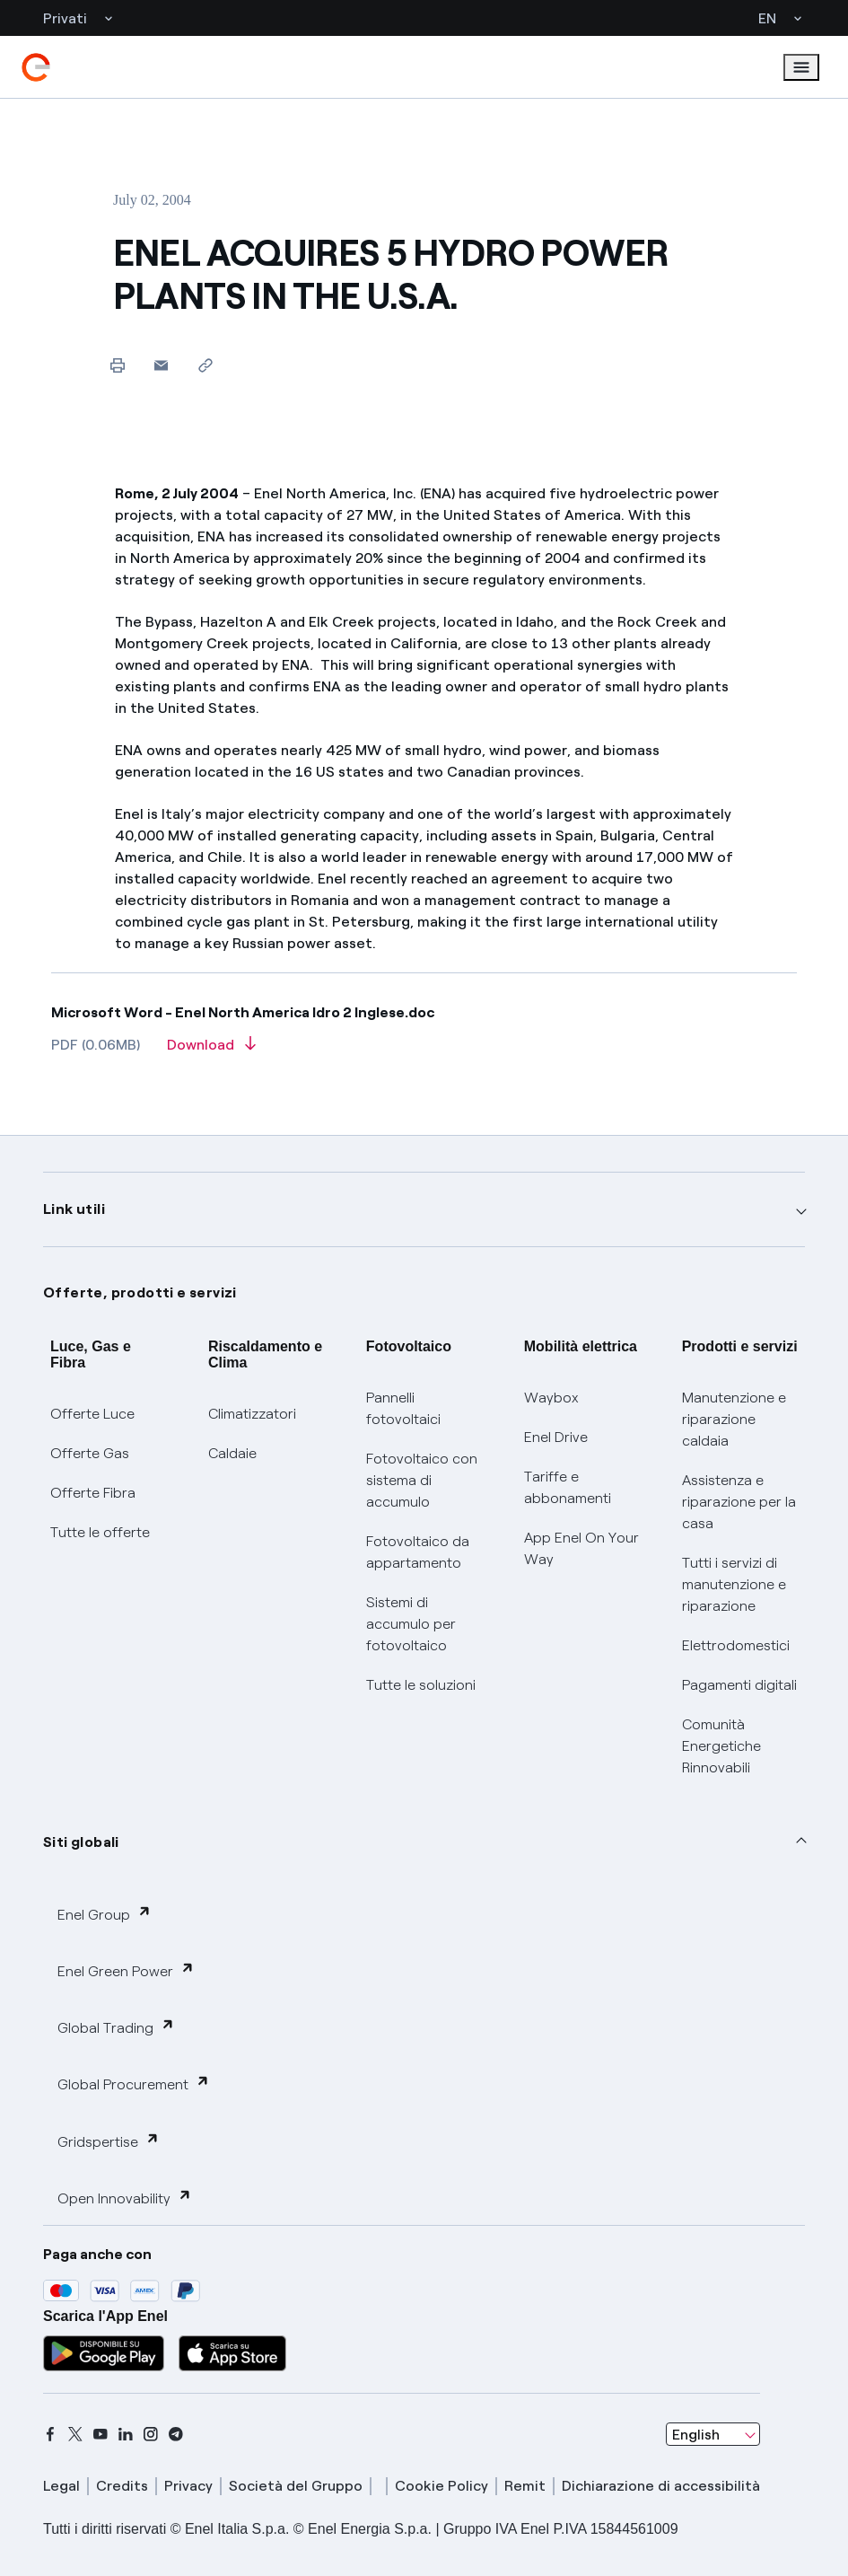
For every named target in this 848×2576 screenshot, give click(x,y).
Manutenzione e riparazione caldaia (734, 1419)
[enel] (36, 67)
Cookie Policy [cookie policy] (441, 2485)
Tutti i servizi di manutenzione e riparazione (734, 1584)
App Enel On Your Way (581, 1548)
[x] (75, 2434)
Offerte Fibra (93, 1492)
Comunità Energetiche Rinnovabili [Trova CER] (721, 1746)
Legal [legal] (61, 2485)
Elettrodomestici (736, 1645)
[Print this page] (117, 365)
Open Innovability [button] (124, 2197)
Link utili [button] (74, 1209)
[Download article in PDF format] (211, 1050)
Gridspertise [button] (108, 2141)
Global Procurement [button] (133, 2083)
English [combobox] (696, 2434)
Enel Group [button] (104, 1913)
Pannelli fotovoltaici (403, 1408)
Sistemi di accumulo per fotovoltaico (411, 1624)
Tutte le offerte (100, 1532)
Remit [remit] (525, 2485)
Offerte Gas (89, 1453)
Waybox (551, 1397)
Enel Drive (556, 1437)
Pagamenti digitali (739, 1684)
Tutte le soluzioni (421, 1684)
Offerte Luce (92, 1413)
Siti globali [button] (81, 1842)
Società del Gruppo (296, 2485)
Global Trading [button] (116, 2027)
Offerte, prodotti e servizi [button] (140, 1292)
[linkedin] (125, 2434)
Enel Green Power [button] (126, 1970)
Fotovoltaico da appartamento (417, 1552)
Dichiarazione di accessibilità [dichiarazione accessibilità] (661, 2485)
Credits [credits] (122, 2485)
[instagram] (151, 2434)
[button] (161, 365)
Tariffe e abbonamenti (567, 1487)
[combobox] (713, 2434)
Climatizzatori (252, 1413)
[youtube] (100, 2434)
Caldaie (232, 1453)
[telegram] (176, 2434)
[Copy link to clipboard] (205, 365)
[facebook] (50, 2434)
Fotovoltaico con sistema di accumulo (421, 1480)
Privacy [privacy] (188, 2485)
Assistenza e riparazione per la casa (739, 1502)
